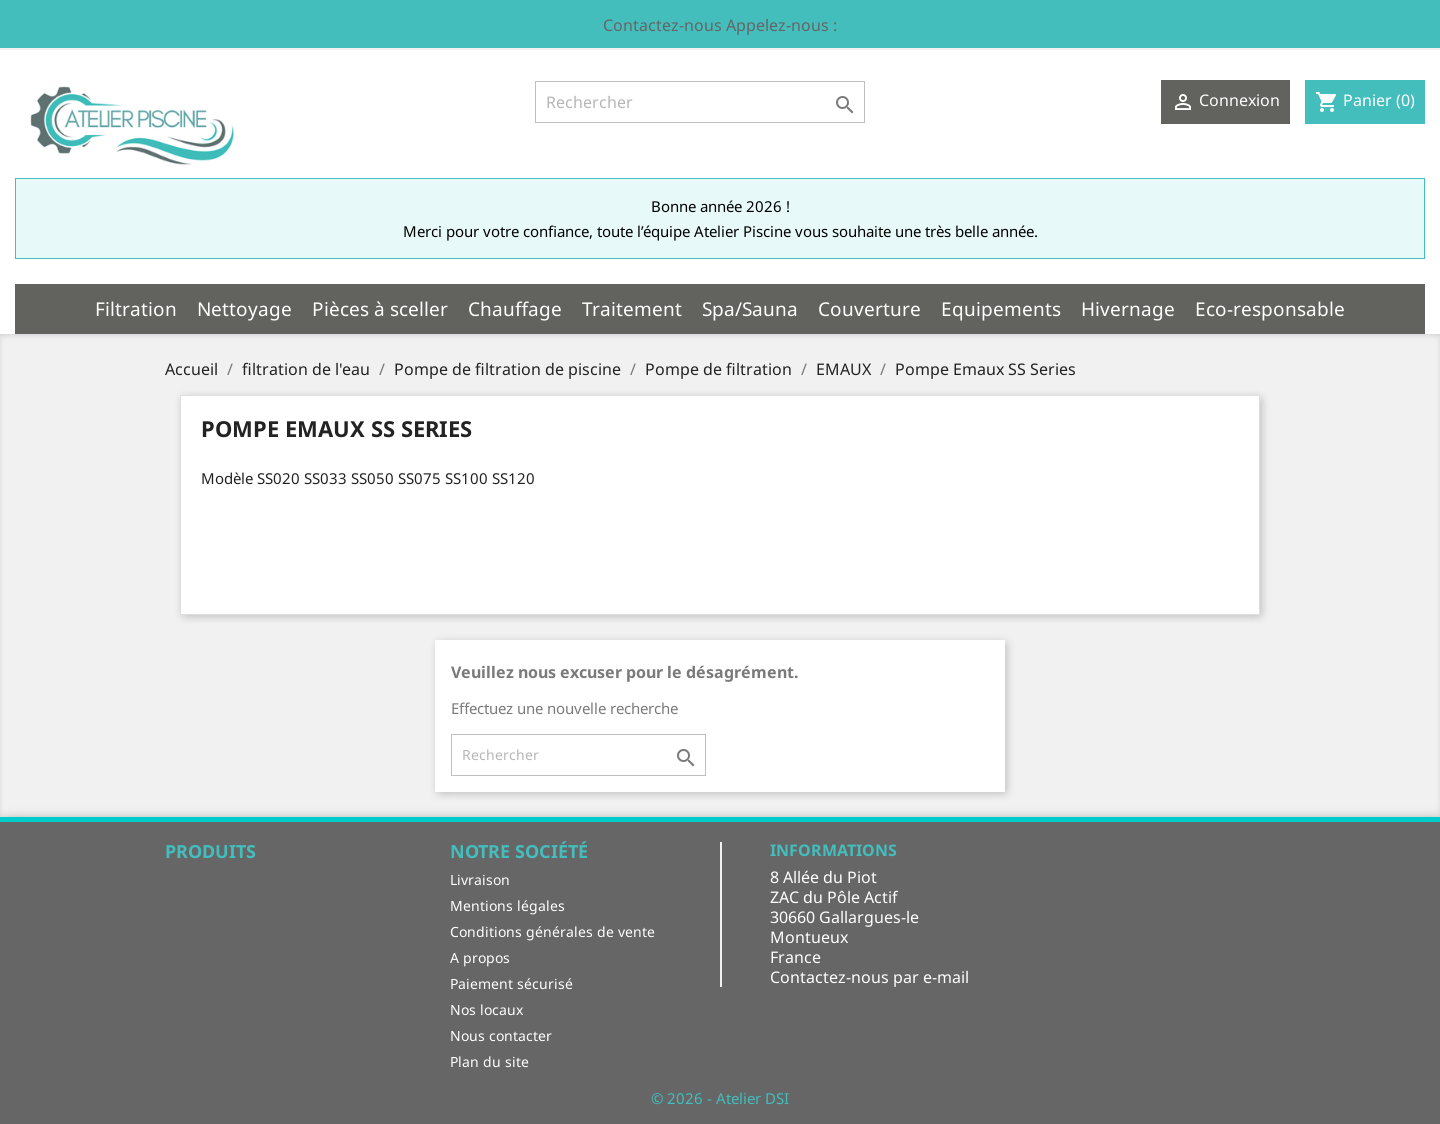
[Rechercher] (700, 102)
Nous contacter (501, 1035)
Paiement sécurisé (511, 983)
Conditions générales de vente (552, 931)
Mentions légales (507, 905)
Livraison (480, 879)
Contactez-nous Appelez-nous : (720, 25)
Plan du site (489, 1061)
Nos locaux (486, 1009)
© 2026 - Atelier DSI (720, 1098)
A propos (480, 957)
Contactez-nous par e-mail (869, 977)
